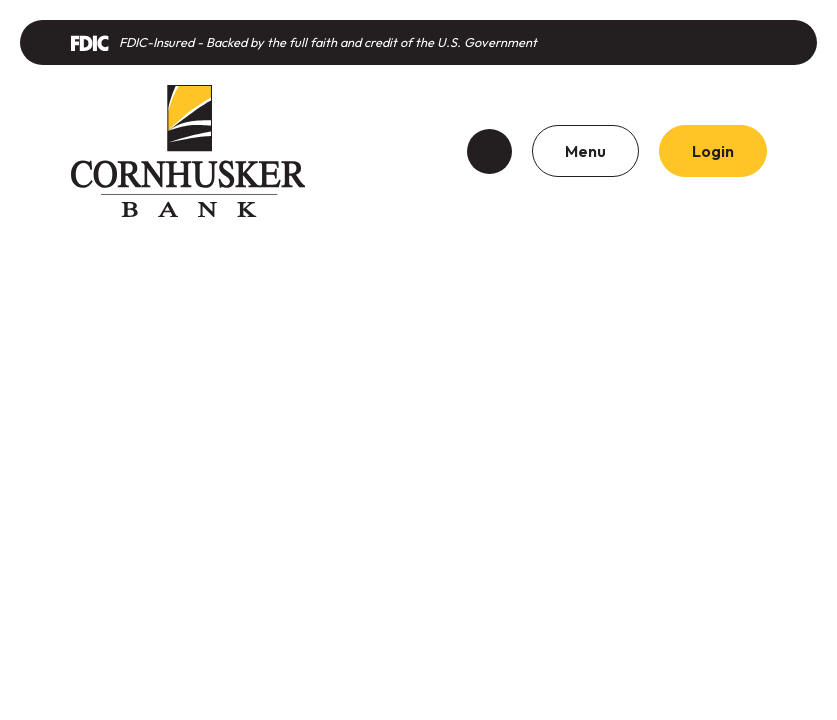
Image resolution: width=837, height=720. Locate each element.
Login (713, 151)
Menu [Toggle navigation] (585, 151)
